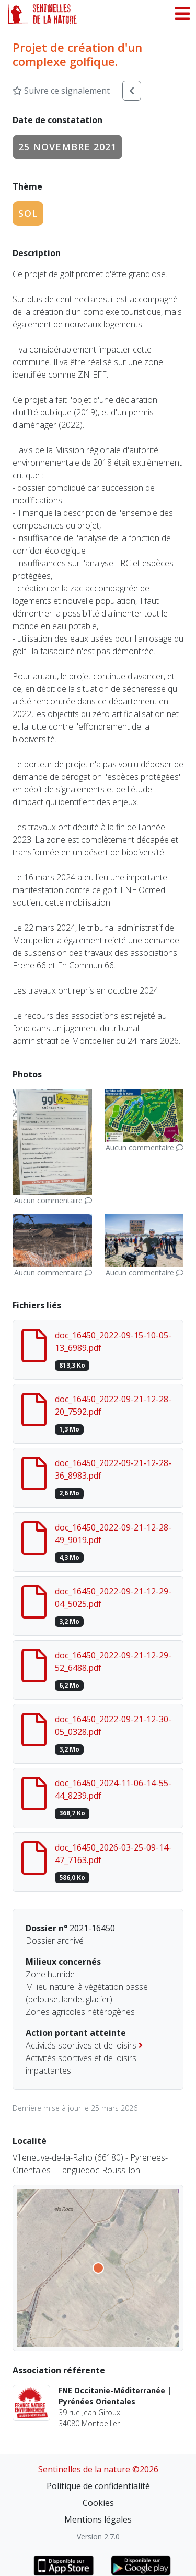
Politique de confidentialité (98, 2486)
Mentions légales (98, 2519)
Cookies (98, 2502)
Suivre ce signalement (61, 90)
